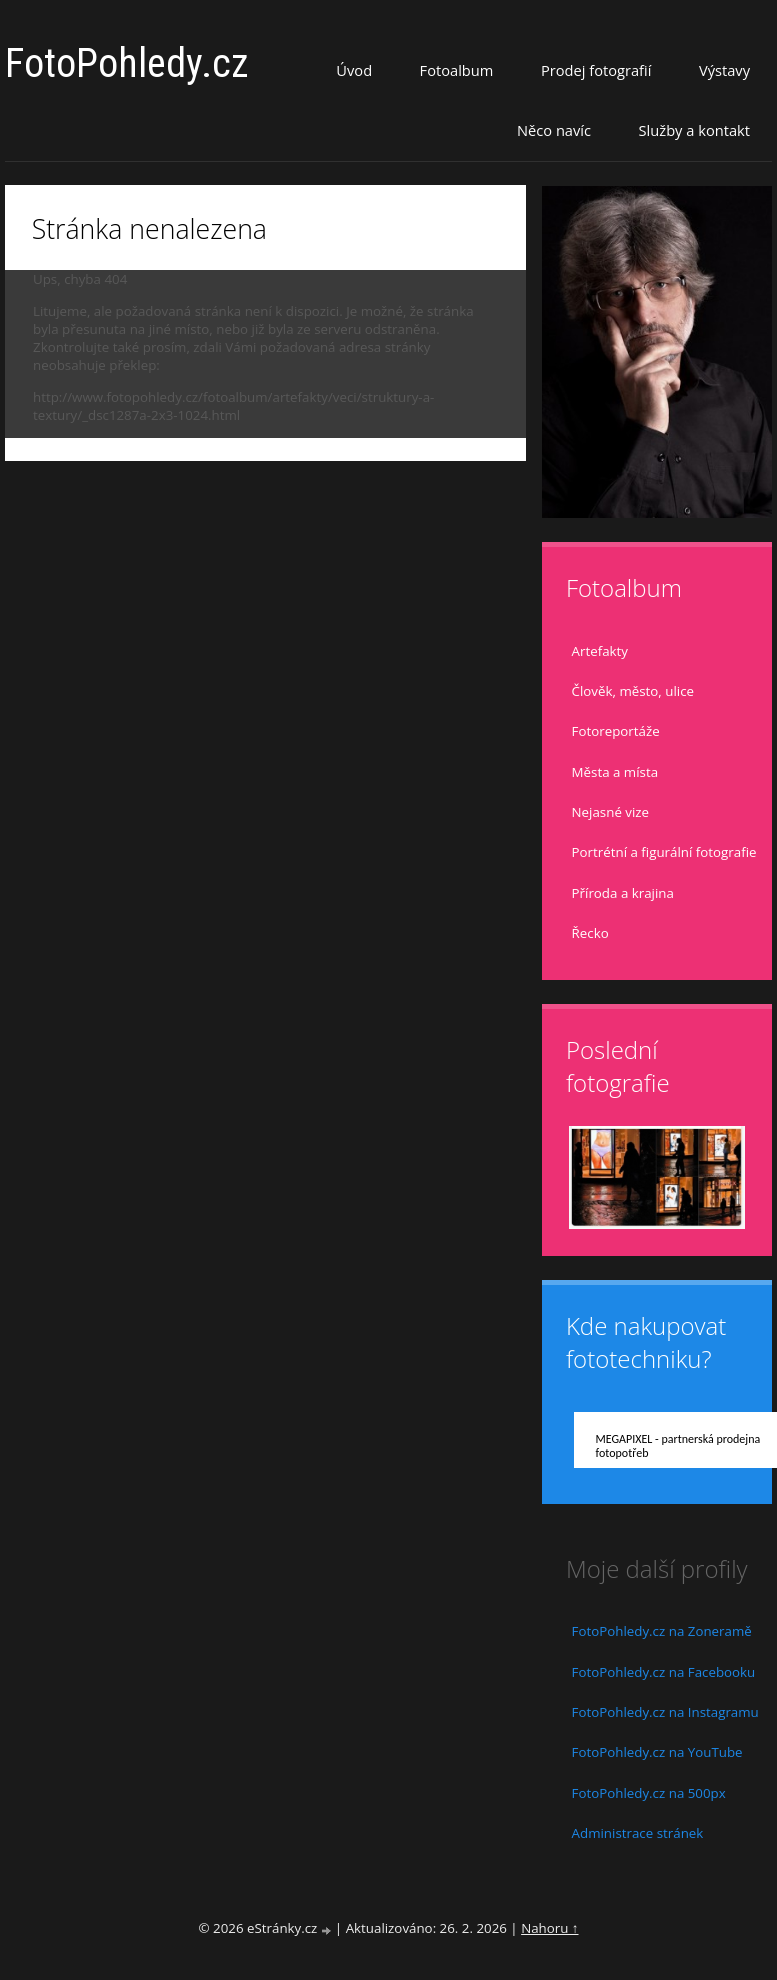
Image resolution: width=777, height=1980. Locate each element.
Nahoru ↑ (549, 1928)
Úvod (354, 70)
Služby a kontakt (694, 130)
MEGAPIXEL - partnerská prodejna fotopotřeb (678, 1446)
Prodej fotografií (596, 70)
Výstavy (724, 70)
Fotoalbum (457, 70)
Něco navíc (554, 130)
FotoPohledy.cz (127, 63)
